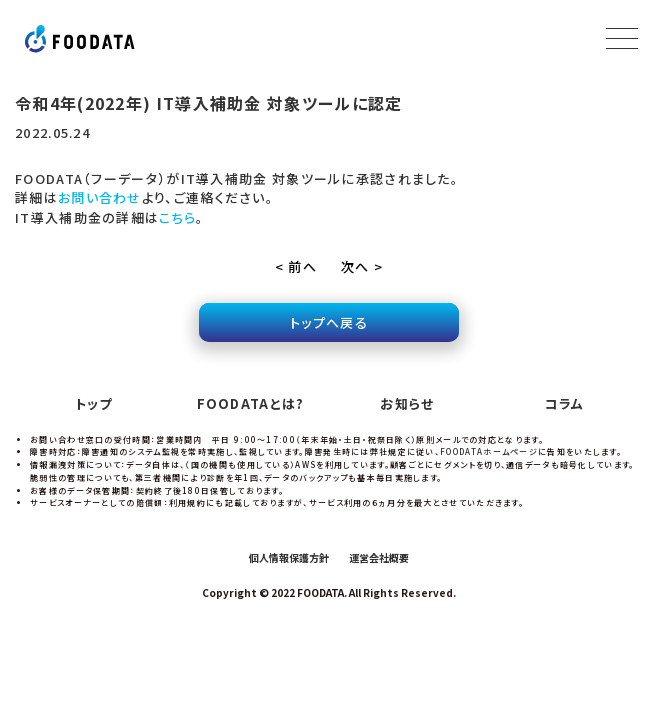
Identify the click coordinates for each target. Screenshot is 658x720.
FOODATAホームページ (489, 451)
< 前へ (296, 266)
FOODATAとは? (251, 403)
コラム (565, 403)
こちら (177, 217)
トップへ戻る (329, 322)
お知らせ (407, 403)
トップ (94, 403)
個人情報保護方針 (289, 557)
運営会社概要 (379, 557)
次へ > (362, 266)
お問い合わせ (100, 197)
